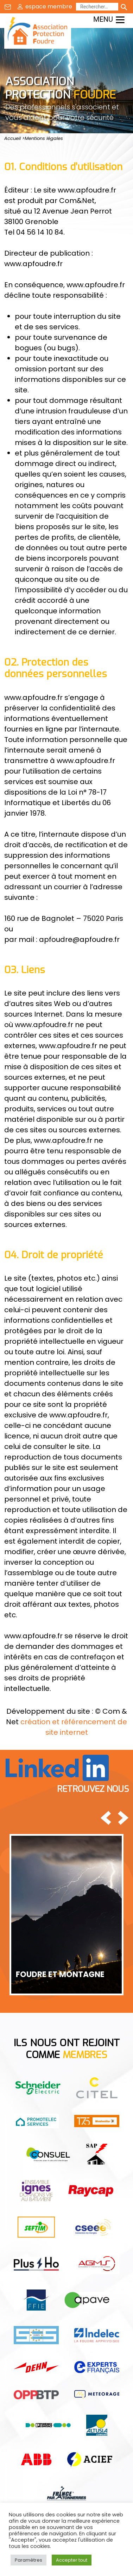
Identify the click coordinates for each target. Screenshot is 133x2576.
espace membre (48, 6)
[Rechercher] (97, 7)
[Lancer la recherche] (123, 6)
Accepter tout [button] (71, 2560)
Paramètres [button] (28, 2560)
